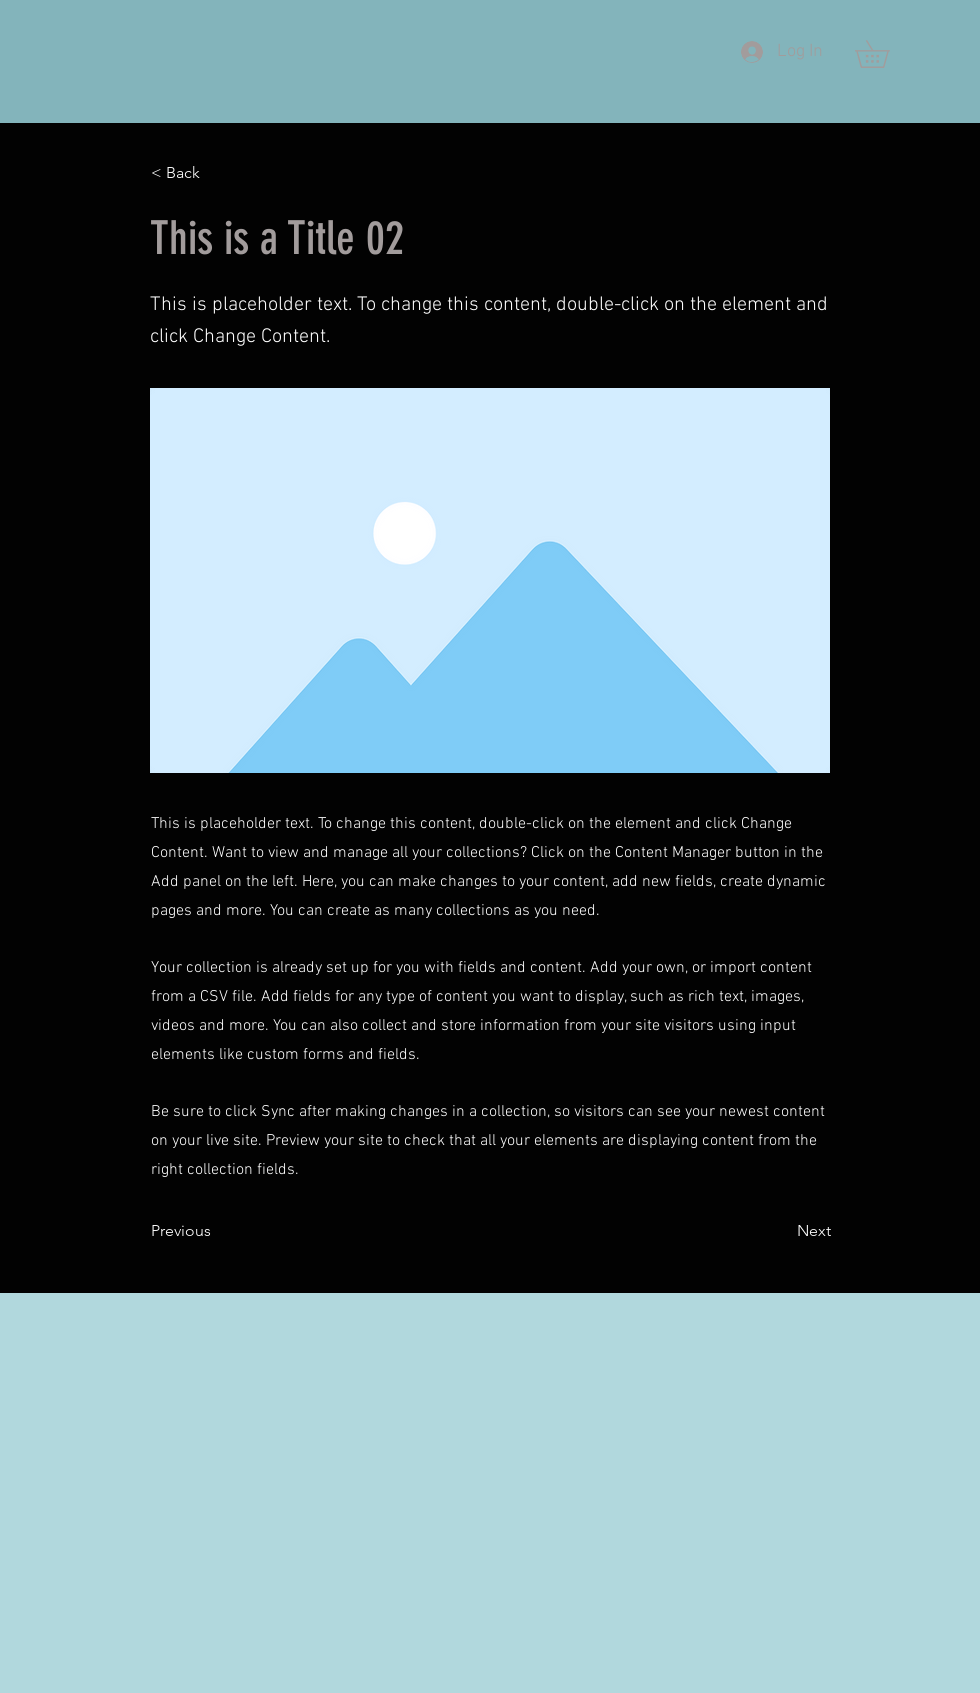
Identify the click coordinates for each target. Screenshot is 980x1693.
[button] (885, 54)
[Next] (781, 1231)
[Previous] (217, 1231)
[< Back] (217, 173)
